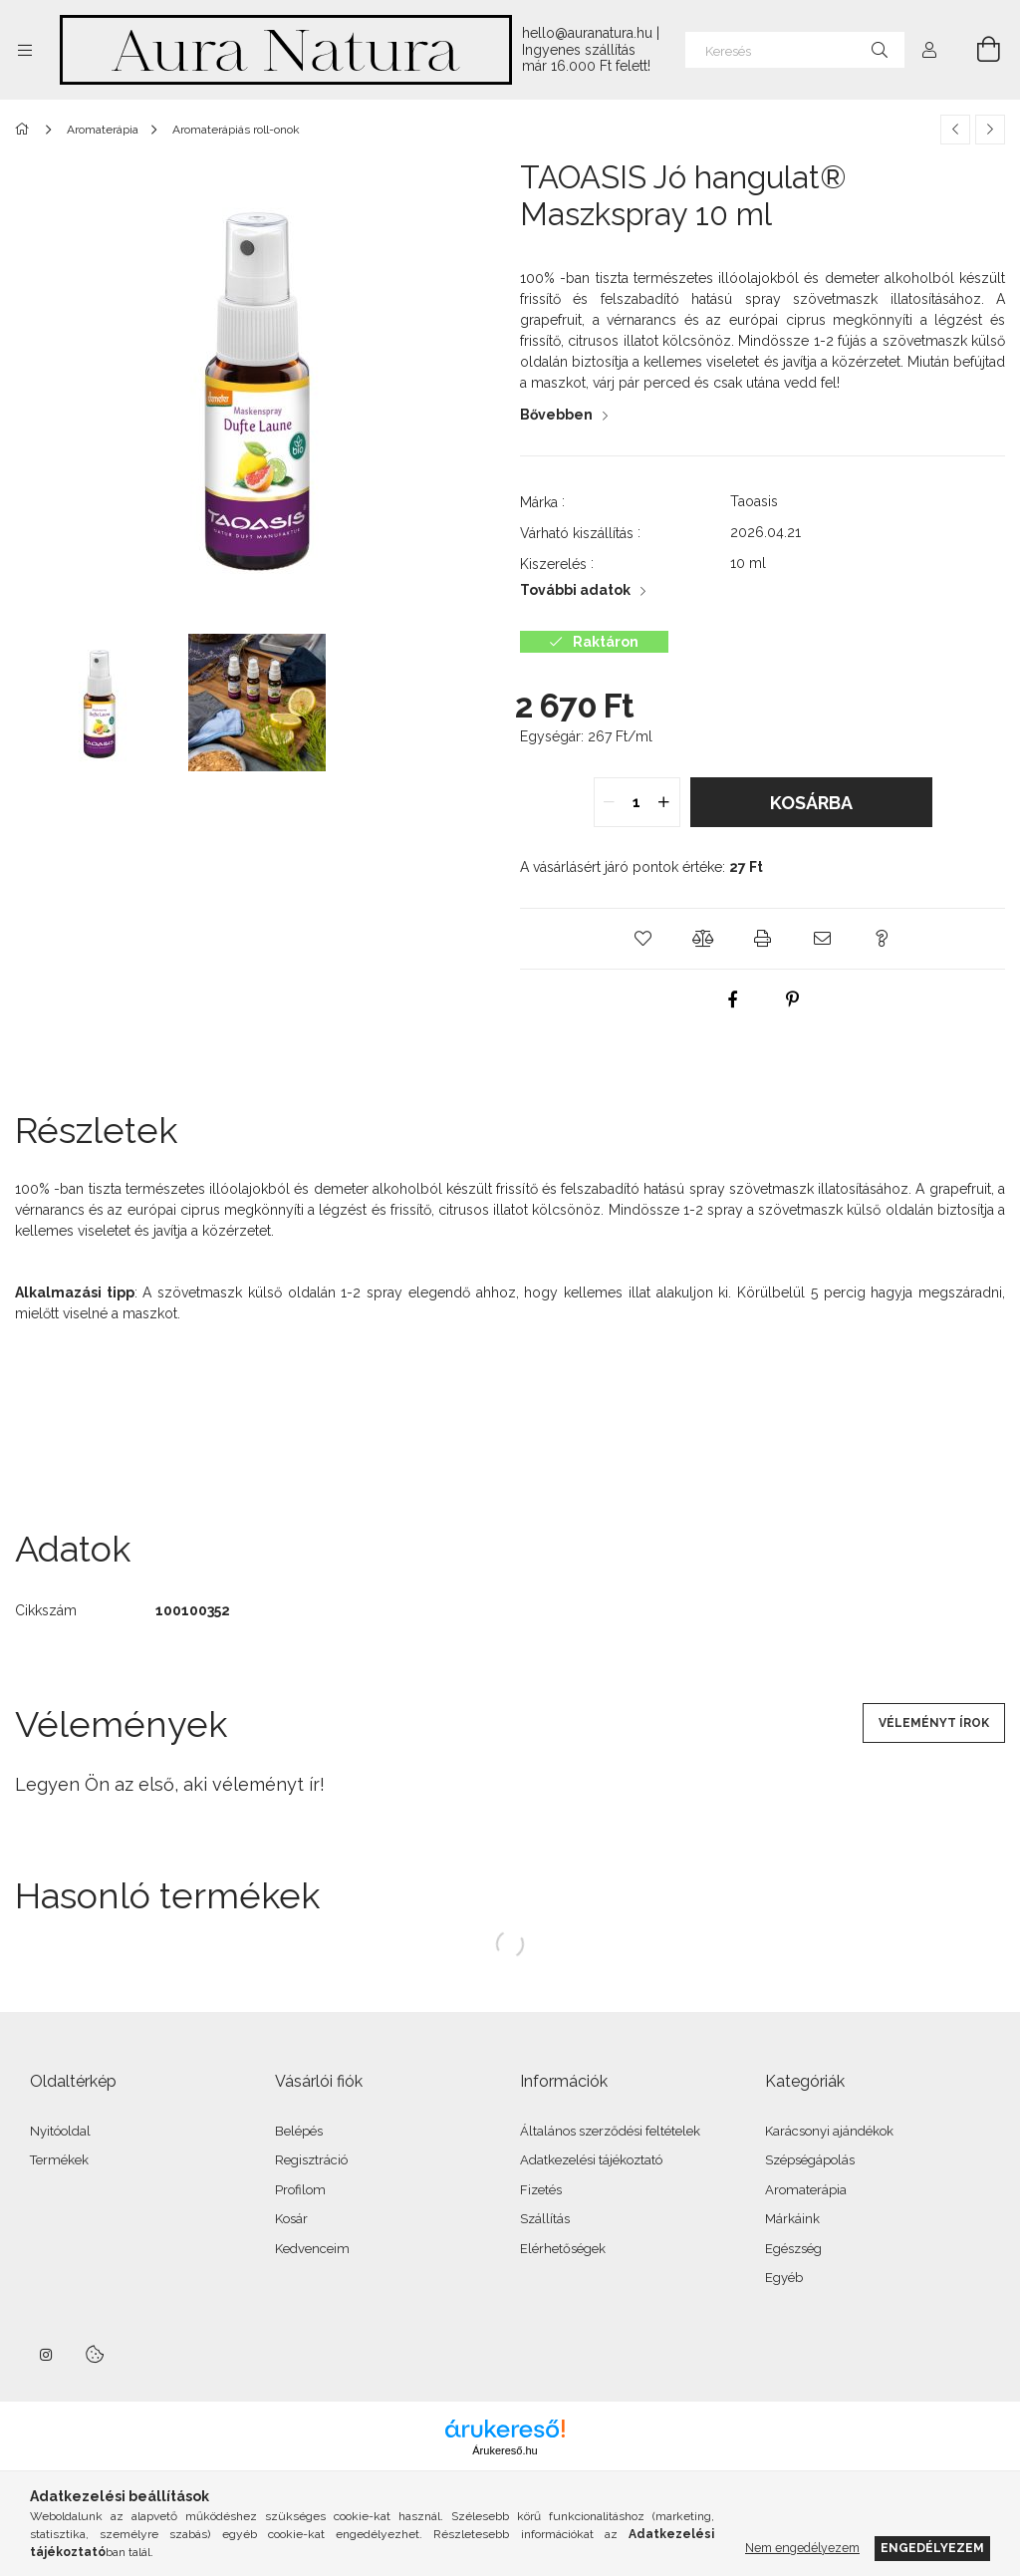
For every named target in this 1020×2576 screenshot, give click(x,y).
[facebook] (733, 999)
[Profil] (929, 50)
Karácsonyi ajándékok (829, 2131)
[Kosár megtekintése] (977, 50)
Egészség (793, 2248)
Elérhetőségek (563, 2248)
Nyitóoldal (60, 2131)
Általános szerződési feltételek (610, 2131)
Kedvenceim (312, 2248)
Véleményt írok (934, 1723)
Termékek (59, 2159)
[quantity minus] (610, 802)
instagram (47, 2355)
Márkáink (792, 2218)
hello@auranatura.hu (587, 33)
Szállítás (545, 2218)
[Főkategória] (25, 130)
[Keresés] (794, 50)
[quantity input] (637, 802)
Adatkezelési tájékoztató (591, 2159)
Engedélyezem (932, 2547)
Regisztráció (311, 2159)
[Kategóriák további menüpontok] (25, 50)
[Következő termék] (990, 129)
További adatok (575, 590)
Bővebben (556, 415)
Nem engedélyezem (802, 2547)
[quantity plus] (664, 802)
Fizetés (541, 2189)
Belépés (299, 2131)
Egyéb (784, 2277)
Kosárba (811, 802)
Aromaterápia (806, 2189)
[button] (643, 939)
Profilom (300, 2189)
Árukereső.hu (504, 2450)
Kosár (291, 2218)
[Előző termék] (955, 129)
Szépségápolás (810, 2159)
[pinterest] (793, 999)
